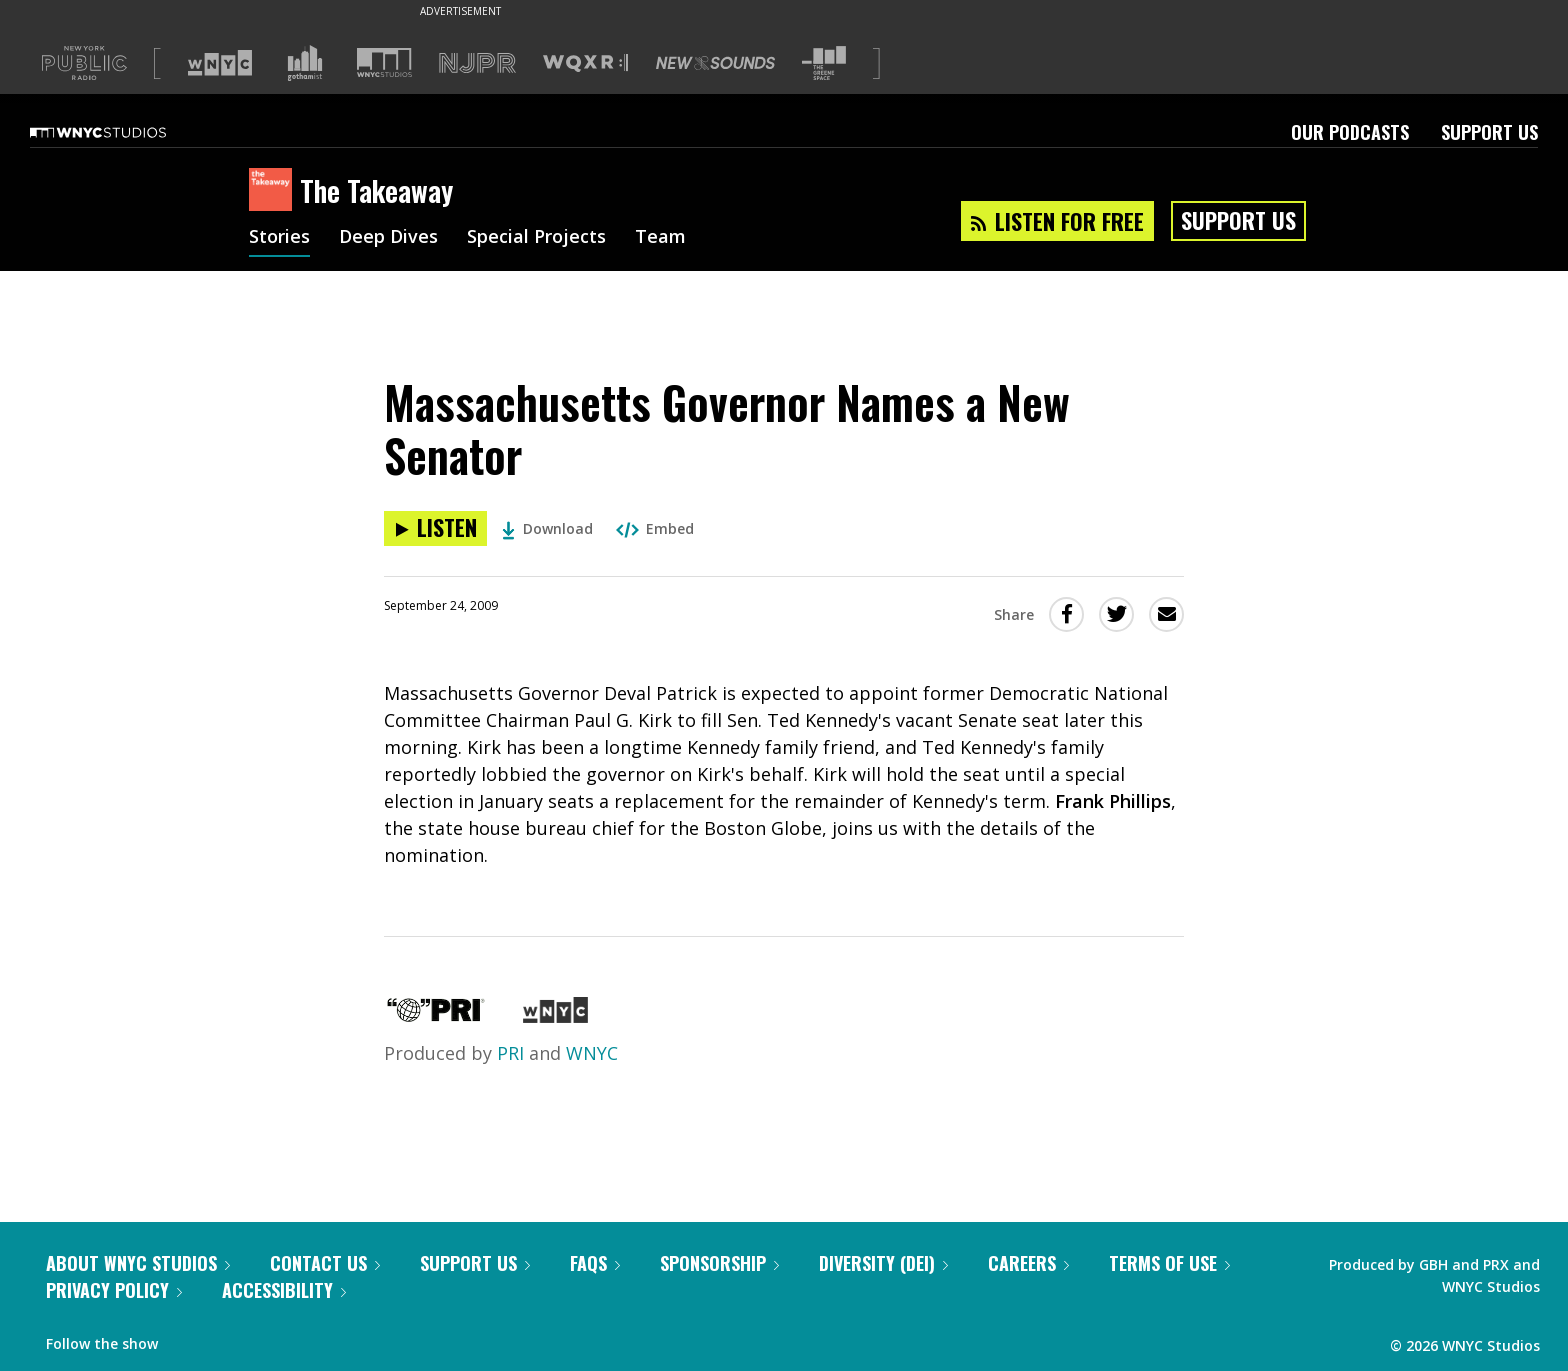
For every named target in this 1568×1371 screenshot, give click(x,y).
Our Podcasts (1350, 132)
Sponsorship (719, 1263)
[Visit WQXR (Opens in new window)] (585, 63)
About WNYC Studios (138, 1263)
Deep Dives (388, 238)
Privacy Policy (114, 1290)
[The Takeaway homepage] (274, 191)
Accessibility (284, 1290)
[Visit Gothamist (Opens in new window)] (305, 63)
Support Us (1489, 132)
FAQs (595, 1263)
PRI (510, 1053)
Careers (1028, 1263)
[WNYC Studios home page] (123, 132)
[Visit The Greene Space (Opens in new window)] (824, 63)
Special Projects (536, 238)
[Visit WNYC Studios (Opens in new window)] (384, 62)
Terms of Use (1169, 1263)
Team (660, 238)
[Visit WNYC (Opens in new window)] (220, 63)
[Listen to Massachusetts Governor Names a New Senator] (435, 528)
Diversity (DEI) (883, 1263)
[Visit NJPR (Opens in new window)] (477, 63)
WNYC (592, 1053)
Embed (655, 528)
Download (547, 528)
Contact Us (325, 1263)
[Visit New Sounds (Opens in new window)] (715, 63)
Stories (279, 238)
